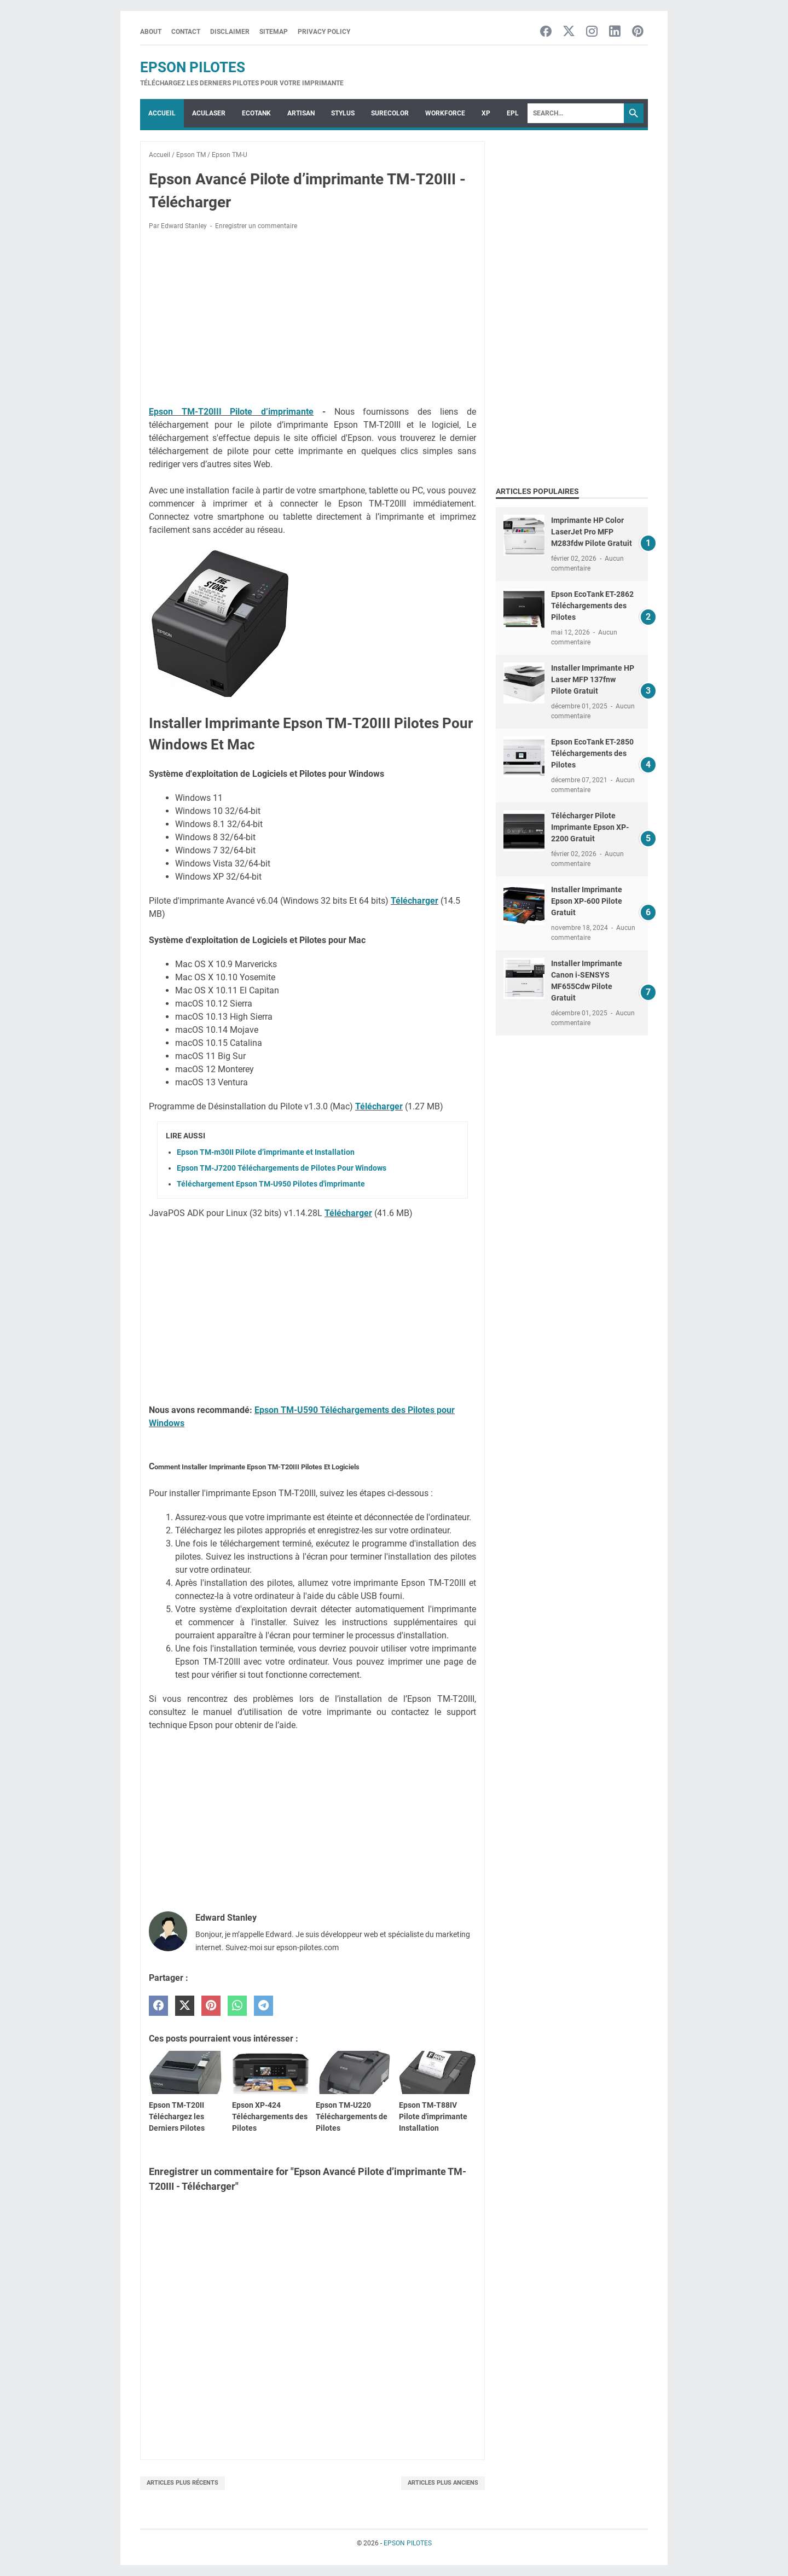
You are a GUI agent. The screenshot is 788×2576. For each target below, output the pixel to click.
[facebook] (158, 2006)
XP (486, 113)
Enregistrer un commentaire (256, 226)
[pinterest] (211, 2006)
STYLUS (343, 113)
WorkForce (445, 113)
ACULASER (208, 113)
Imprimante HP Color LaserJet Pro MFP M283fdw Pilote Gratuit (591, 532)
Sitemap (273, 32)
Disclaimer (230, 32)
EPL (513, 113)
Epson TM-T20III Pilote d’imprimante (231, 411)
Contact (185, 32)
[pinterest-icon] (637, 32)
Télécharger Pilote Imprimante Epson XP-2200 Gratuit (590, 827)
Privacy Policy (324, 32)
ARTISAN (301, 113)
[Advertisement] (312, 320)
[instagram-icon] (591, 32)
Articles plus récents (182, 2482)
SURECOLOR (390, 113)
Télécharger (414, 901)
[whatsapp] (237, 2006)
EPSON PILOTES (192, 67)
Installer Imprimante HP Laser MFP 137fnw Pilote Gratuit (592, 679)
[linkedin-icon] (614, 32)
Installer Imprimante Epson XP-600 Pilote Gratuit (586, 901)
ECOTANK (256, 113)
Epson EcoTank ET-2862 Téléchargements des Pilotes (592, 605)
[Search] (576, 113)
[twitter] (184, 2006)
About (150, 32)
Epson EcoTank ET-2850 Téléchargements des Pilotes (592, 753)
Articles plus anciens (443, 2482)
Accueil (162, 113)
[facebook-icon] (545, 32)
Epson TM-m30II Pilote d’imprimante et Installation (266, 1152)
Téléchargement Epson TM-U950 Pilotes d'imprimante (271, 1183)
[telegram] (263, 2006)
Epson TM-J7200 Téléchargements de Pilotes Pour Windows (281, 1168)
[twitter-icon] (568, 32)
